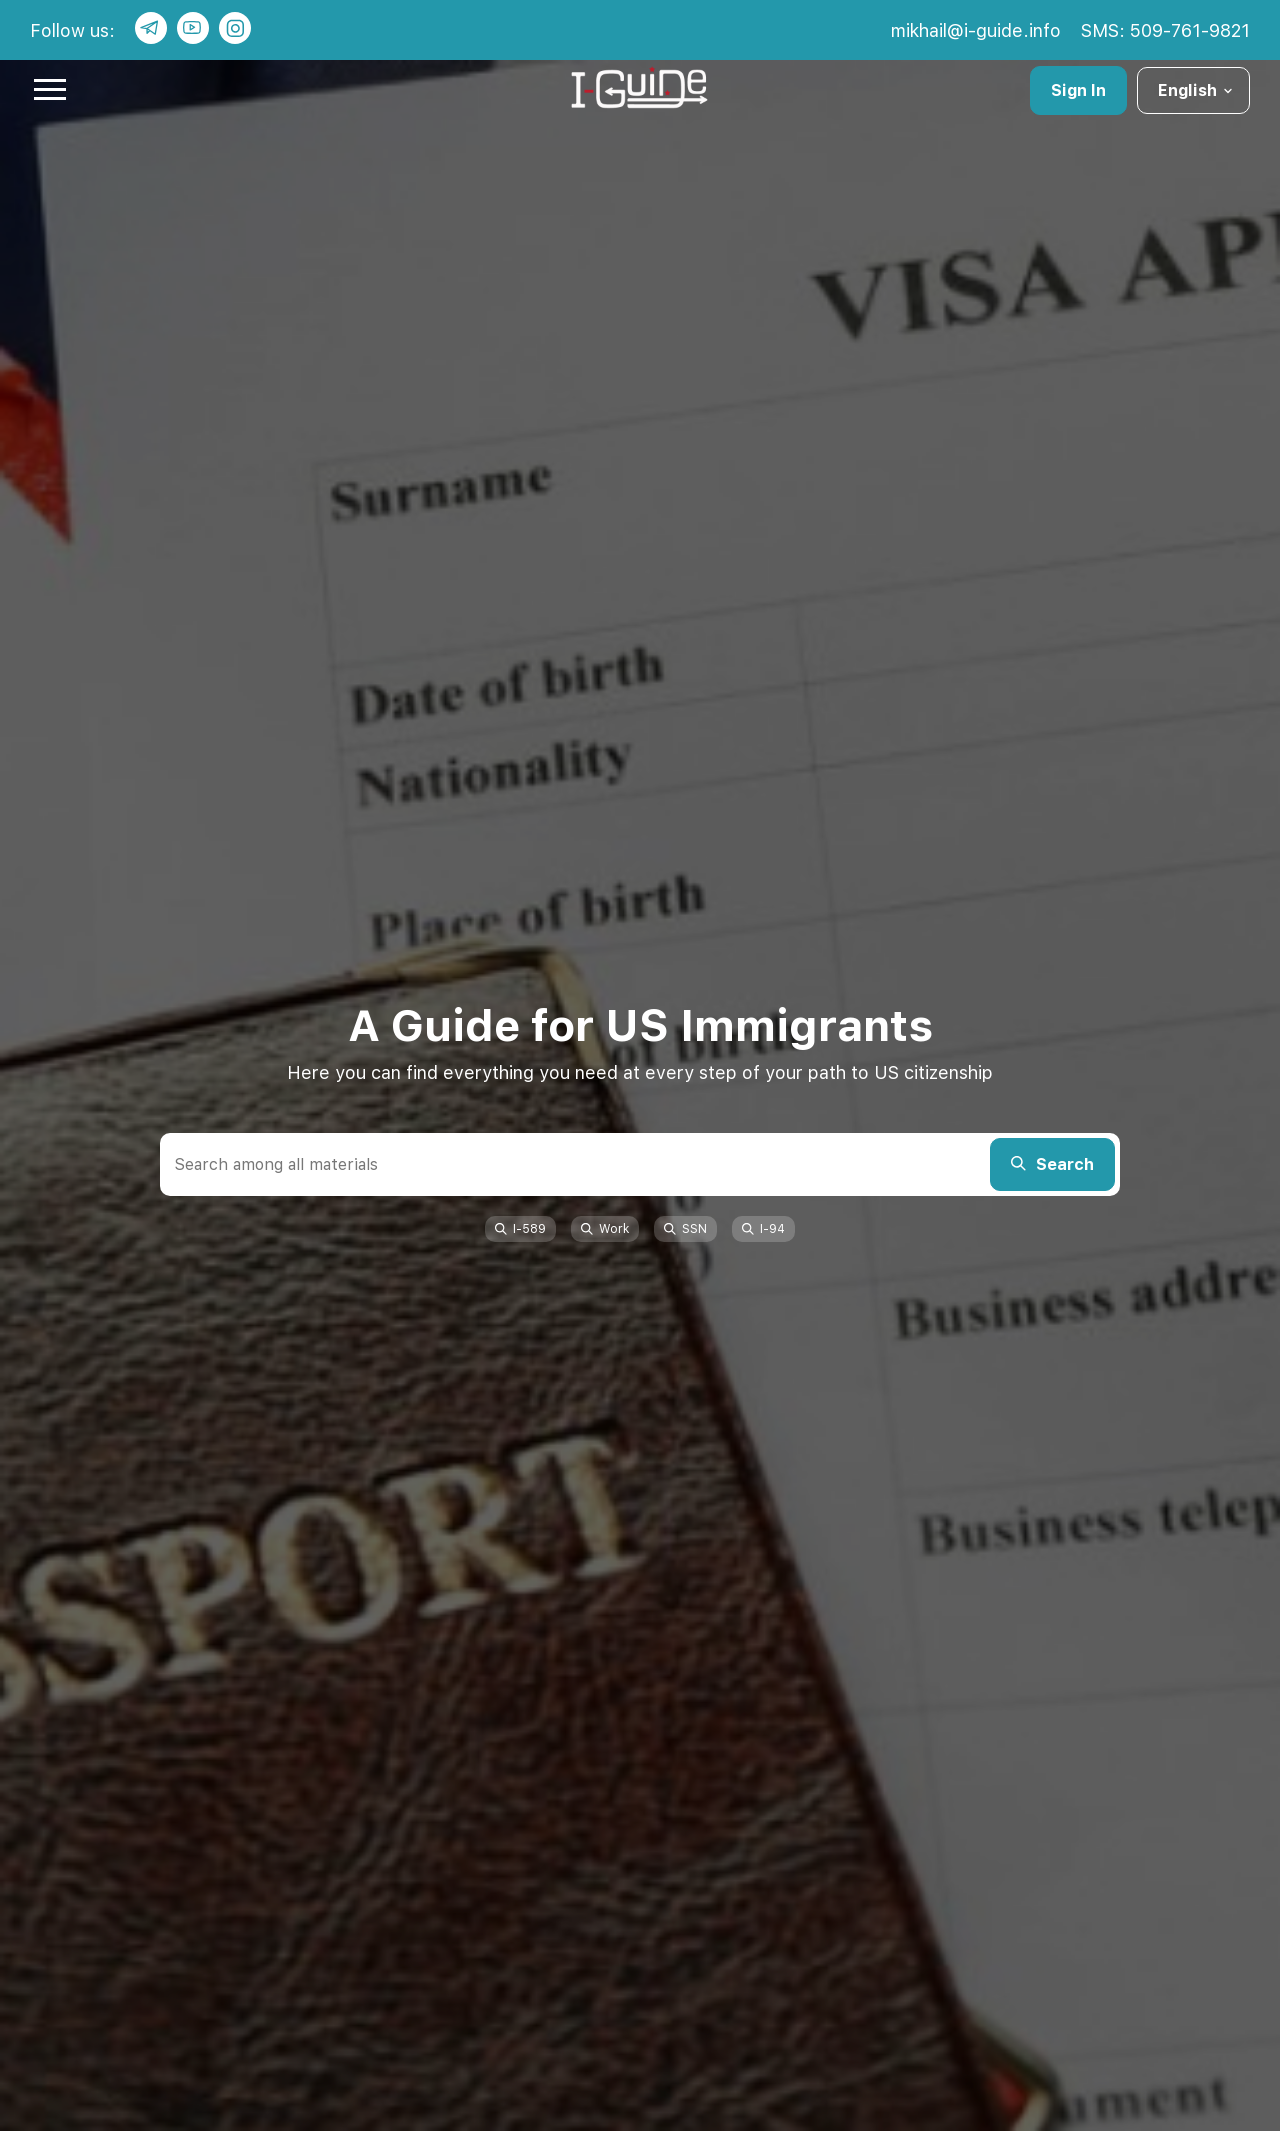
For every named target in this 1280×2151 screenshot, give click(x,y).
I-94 (763, 1229)
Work (605, 1229)
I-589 (520, 1229)
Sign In (1078, 90)
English (1196, 90)
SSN (685, 1229)
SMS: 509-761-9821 (1165, 30)
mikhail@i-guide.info (976, 30)
